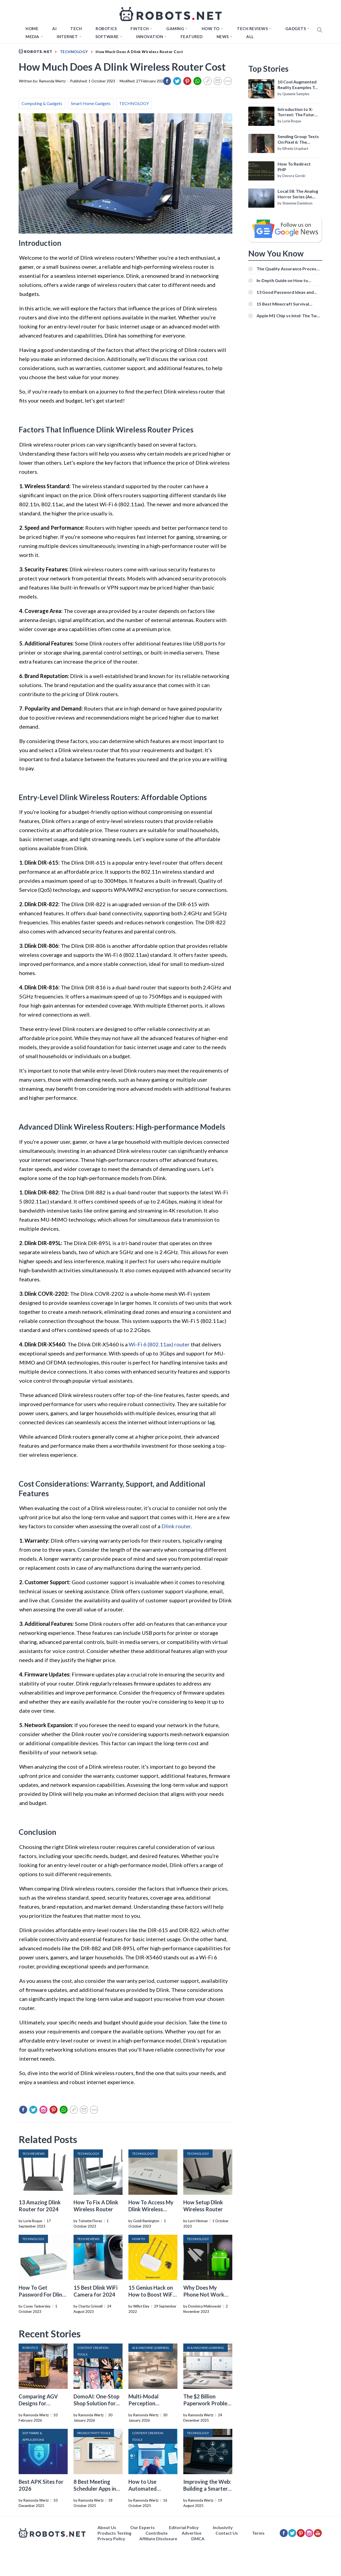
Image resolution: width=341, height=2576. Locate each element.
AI (54, 28)
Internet (67, 36)
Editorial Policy (184, 2527)
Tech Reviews (252, 28)
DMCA (197, 2538)
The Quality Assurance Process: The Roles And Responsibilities (288, 268)
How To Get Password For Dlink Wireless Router (42, 2294)
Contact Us (227, 2532)
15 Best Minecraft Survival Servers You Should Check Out (286, 303)
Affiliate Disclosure (158, 2538)
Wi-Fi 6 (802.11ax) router (159, 1344)
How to (211, 28)
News (223, 36)
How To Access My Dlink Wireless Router (150, 2209)
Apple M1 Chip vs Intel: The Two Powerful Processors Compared (288, 315)
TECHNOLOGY (134, 103)
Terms (258, 2532)
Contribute (156, 2532)
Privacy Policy (111, 2538)
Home (32, 28)
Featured (192, 36)
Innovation (149, 36)
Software (107, 36)
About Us (107, 2527)
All (250, 36)
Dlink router (176, 1526)
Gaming (175, 28)
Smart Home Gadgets (91, 103)
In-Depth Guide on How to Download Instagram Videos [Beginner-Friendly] (285, 280)
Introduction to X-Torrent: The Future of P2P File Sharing (297, 112)
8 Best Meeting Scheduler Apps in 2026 (95, 2488)
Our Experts (142, 2527)
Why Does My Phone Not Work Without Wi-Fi (203, 2294)
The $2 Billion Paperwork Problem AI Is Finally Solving (207, 2403)
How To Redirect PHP (294, 166)
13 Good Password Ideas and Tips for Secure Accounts (285, 292)
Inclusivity (223, 2527)
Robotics (106, 28)
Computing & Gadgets (42, 103)
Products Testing (114, 2532)
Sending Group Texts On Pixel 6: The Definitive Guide (298, 139)
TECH (76, 28)
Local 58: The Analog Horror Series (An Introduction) (298, 194)
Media (32, 36)
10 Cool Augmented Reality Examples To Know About (297, 84)
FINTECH (140, 28)
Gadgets (295, 28)
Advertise (191, 2532)
